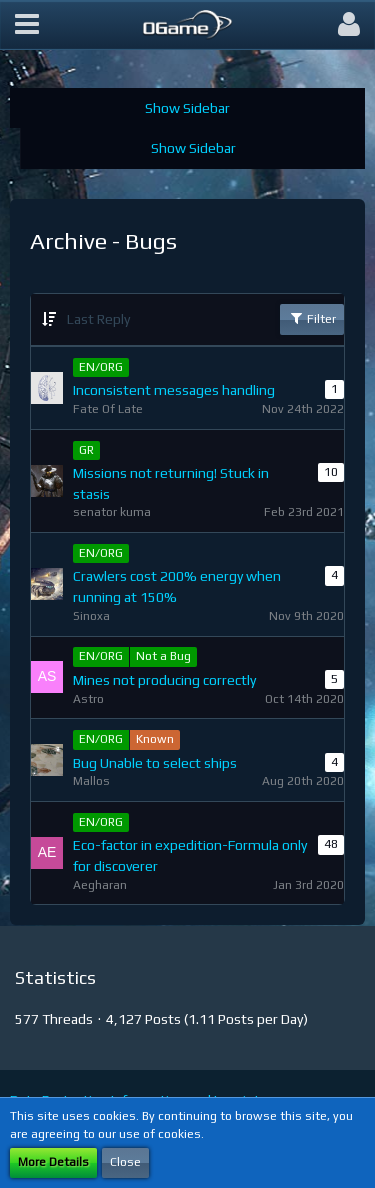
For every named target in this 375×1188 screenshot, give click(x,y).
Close (125, 1162)
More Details (53, 1162)
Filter (312, 318)
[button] (27, 25)
